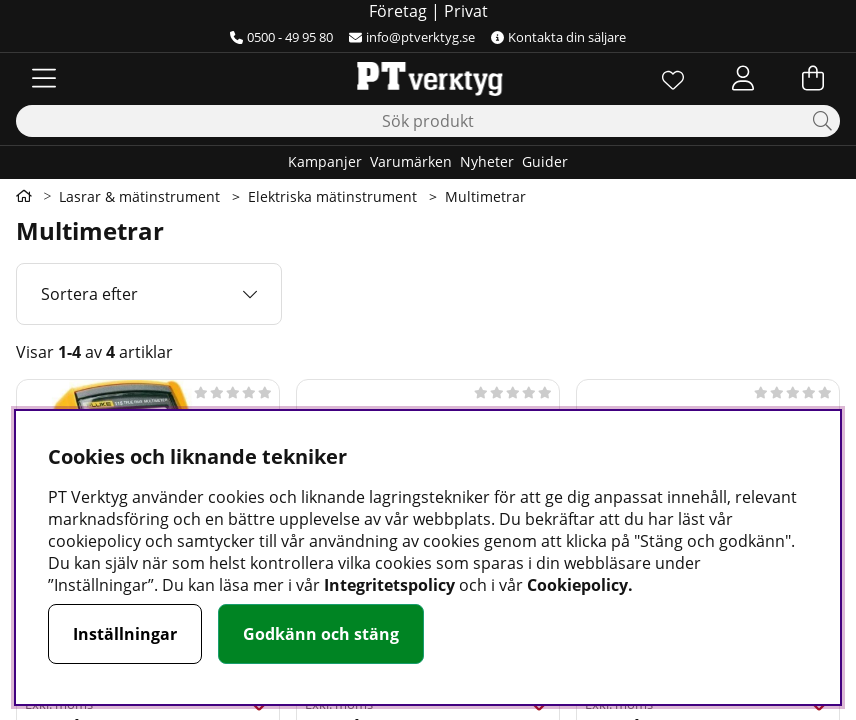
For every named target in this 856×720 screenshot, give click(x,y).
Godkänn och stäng (321, 634)
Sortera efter (89, 294)
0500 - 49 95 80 (281, 37)
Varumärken (411, 161)
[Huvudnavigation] (44, 78)
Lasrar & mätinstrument (139, 196)
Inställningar (125, 634)
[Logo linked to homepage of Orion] (427, 78)
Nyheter (487, 161)
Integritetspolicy (389, 585)
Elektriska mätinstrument (332, 196)
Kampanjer (325, 161)
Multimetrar (485, 196)
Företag (398, 11)
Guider (545, 161)
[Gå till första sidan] (24, 196)
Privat (466, 11)
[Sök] (428, 121)
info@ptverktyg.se (412, 37)
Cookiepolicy (577, 585)
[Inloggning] (743, 78)
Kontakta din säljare (558, 37)
